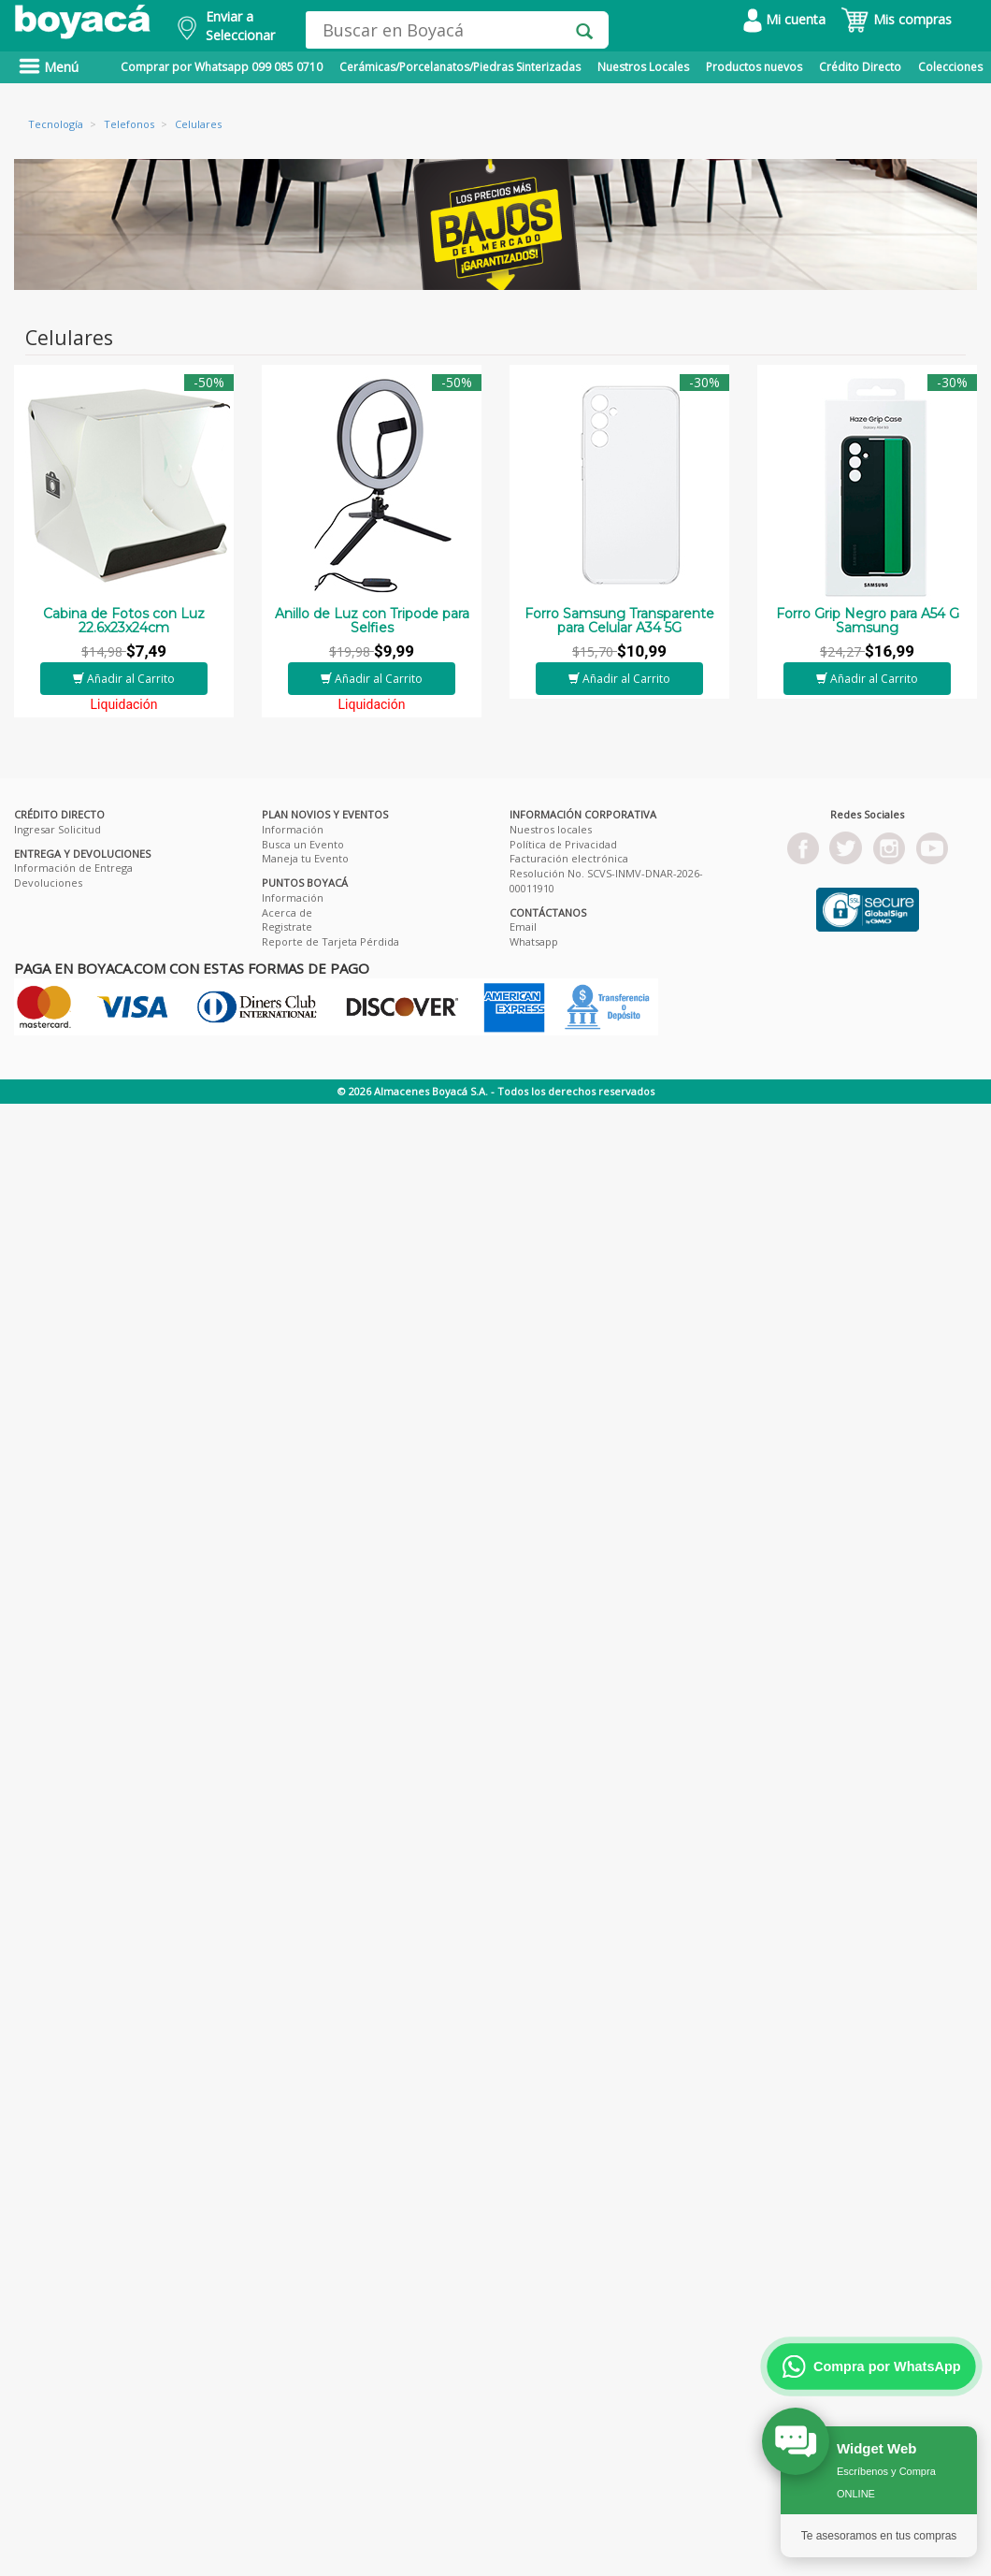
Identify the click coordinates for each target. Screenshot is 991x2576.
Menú (49, 67)
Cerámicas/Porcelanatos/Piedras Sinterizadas (460, 67)
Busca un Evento (303, 844)
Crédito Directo (860, 67)
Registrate (287, 926)
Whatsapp (534, 941)
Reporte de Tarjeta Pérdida (330, 941)
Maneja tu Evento (305, 858)
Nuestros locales (551, 829)
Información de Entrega (73, 868)
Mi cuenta (784, 19)
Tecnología (55, 124)
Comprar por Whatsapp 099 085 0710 (222, 67)
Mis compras (896, 19)
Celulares (198, 124)
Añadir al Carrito (124, 679)
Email (523, 926)
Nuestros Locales (643, 67)
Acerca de (287, 912)
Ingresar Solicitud (57, 829)
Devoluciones (48, 883)
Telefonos (129, 124)
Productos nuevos (754, 67)
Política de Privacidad (563, 844)
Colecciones (950, 67)
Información (292, 829)
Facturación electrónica (569, 858)
